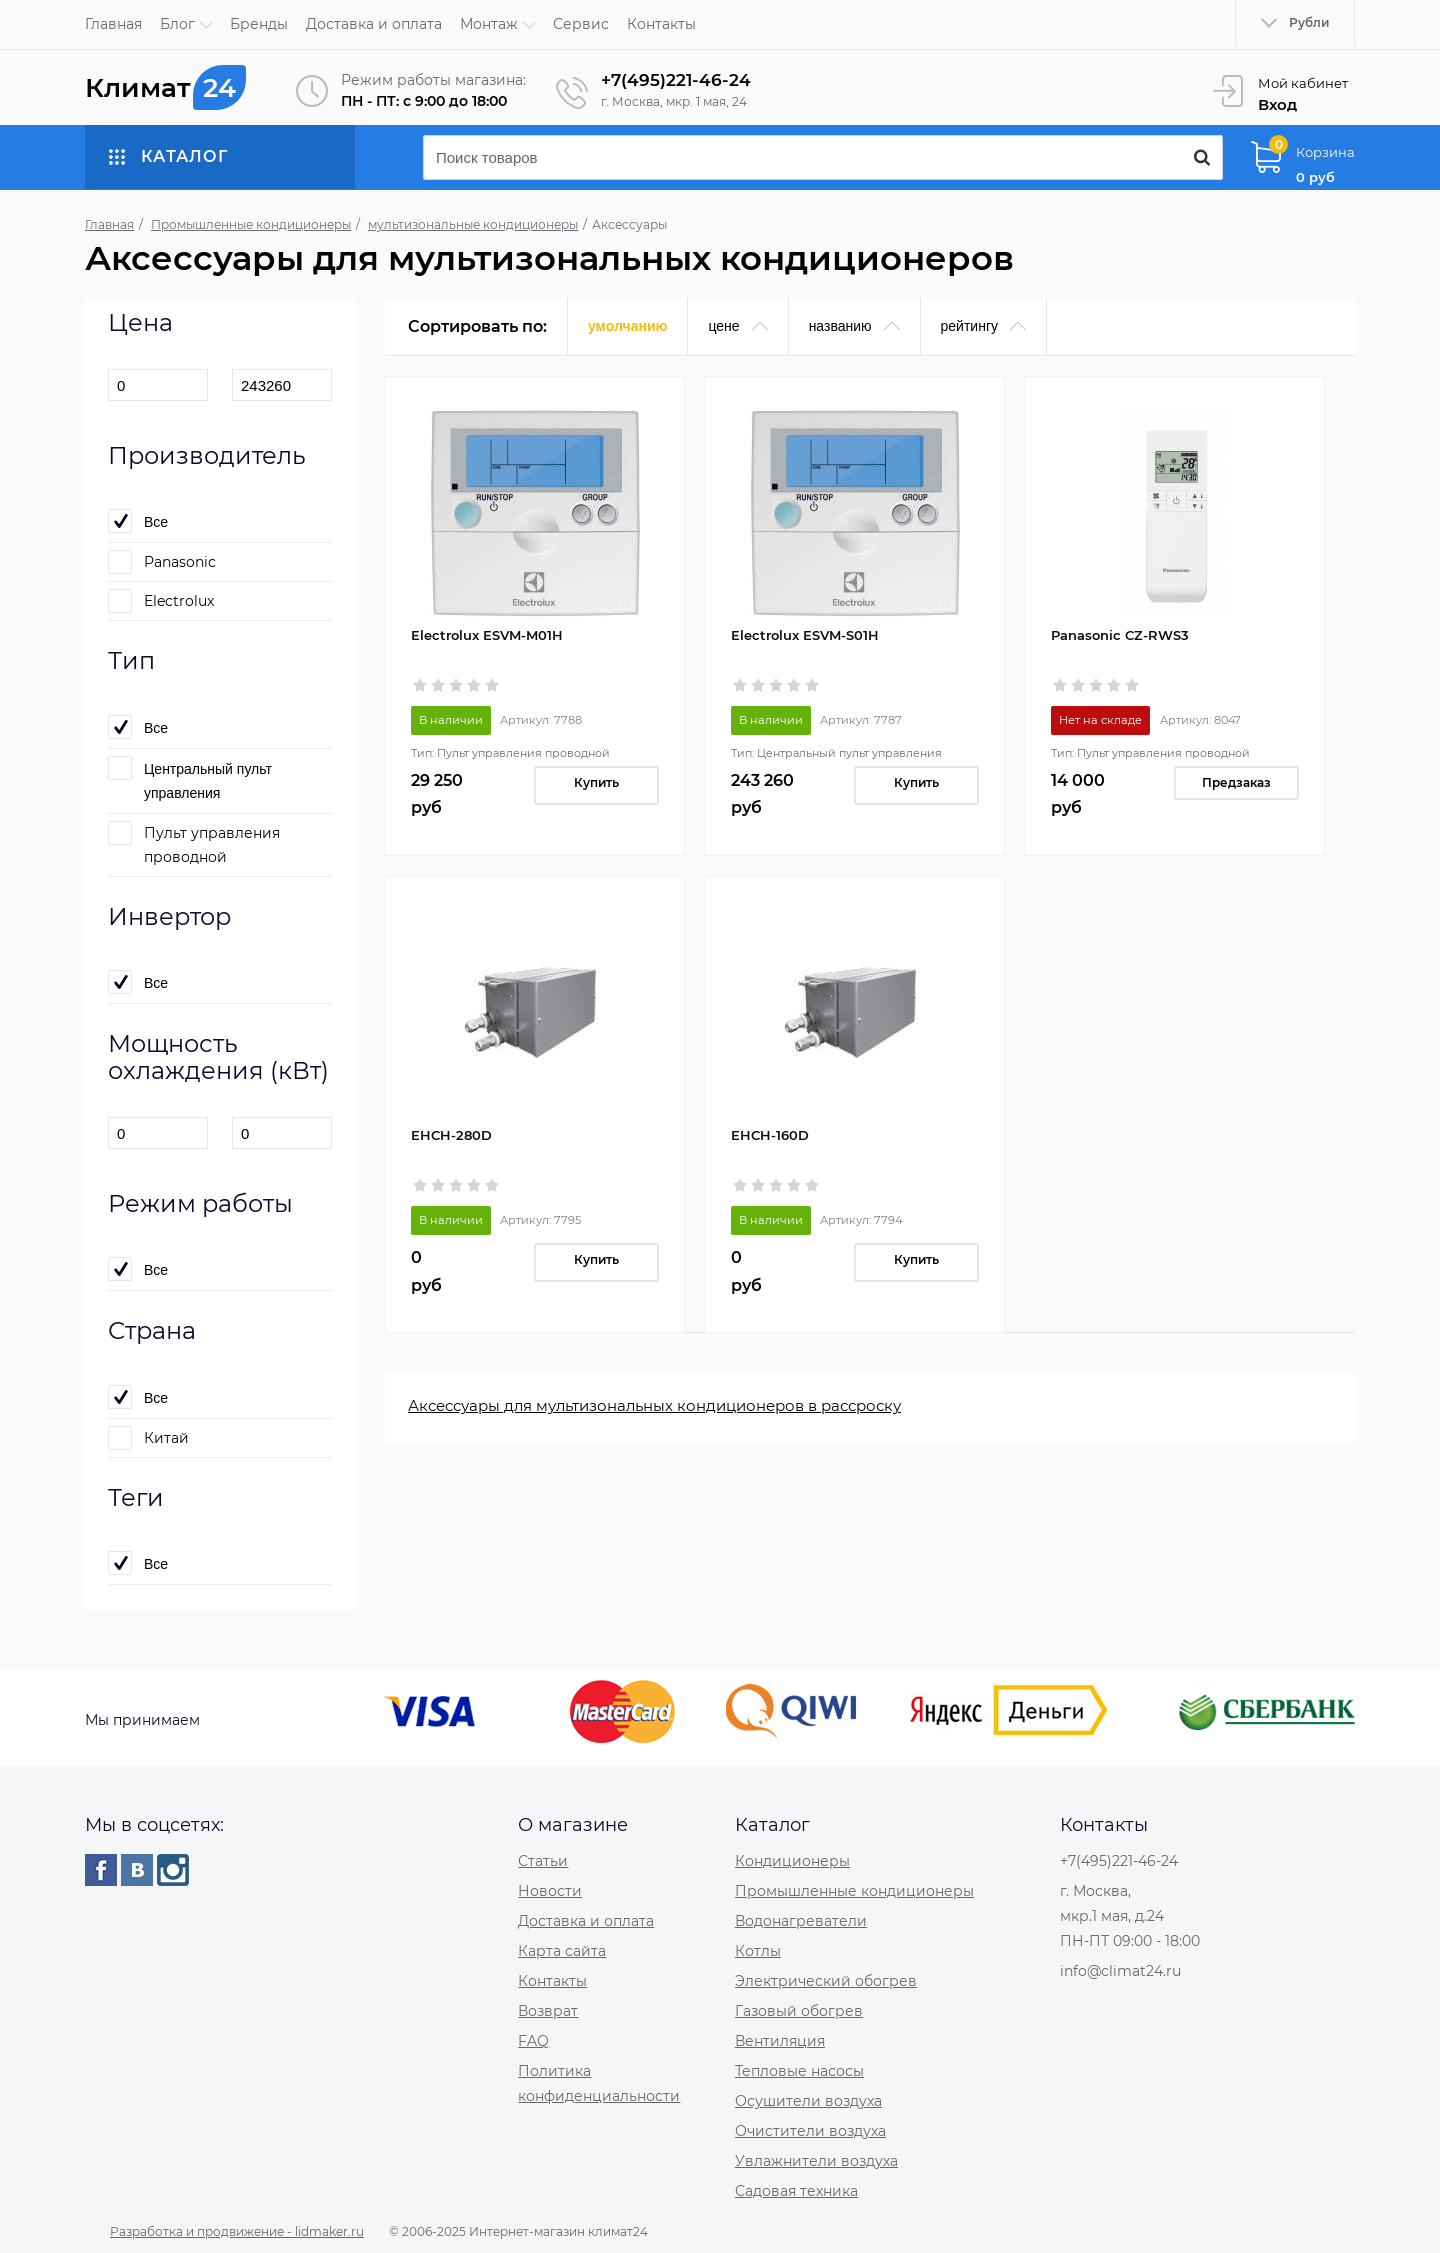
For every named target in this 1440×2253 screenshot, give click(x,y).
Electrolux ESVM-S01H (805, 634)
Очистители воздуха (810, 2130)
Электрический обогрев (826, 1980)
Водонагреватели (801, 1920)
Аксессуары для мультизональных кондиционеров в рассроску (654, 1404)
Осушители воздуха (808, 2100)
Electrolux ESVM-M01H (487, 634)
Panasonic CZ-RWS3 (1120, 634)
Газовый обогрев (799, 2010)
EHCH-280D (451, 1134)
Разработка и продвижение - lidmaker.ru (237, 2230)
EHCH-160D (770, 1134)
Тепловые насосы (799, 2070)
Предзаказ (1236, 781)
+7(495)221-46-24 (680, 80)
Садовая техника (796, 2190)
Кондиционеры (792, 1860)
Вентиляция (780, 2040)
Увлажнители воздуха (816, 2160)
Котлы (758, 1950)
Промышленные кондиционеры (854, 1890)
